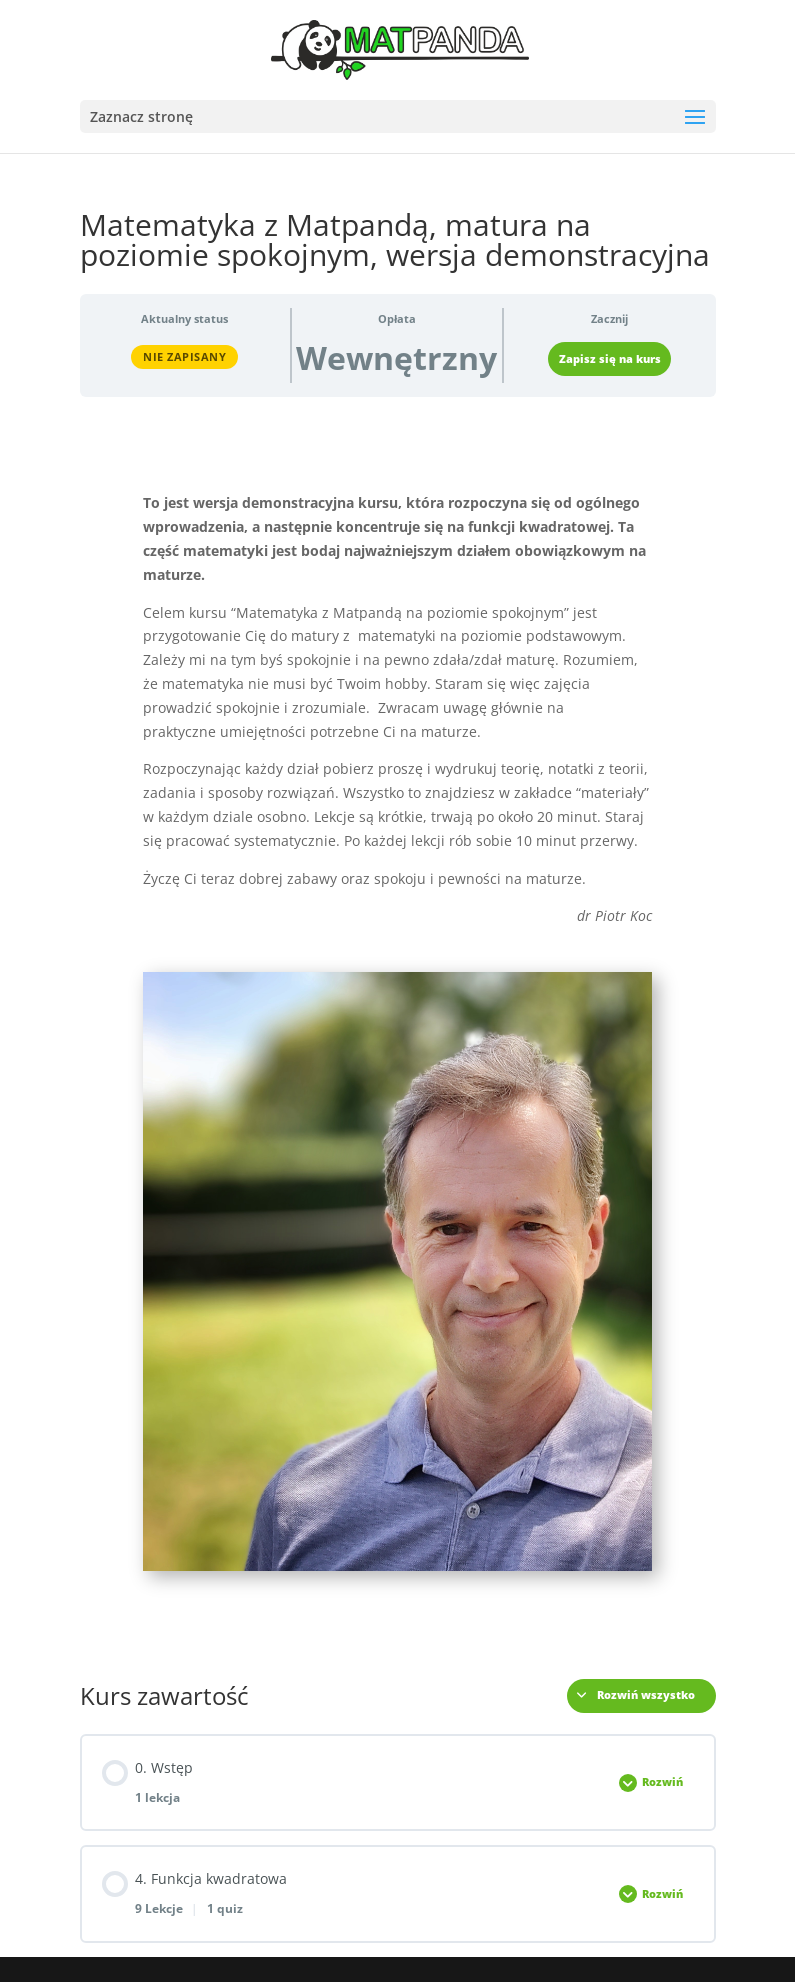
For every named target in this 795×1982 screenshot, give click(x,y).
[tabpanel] (398, 1031)
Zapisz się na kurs (610, 359)
